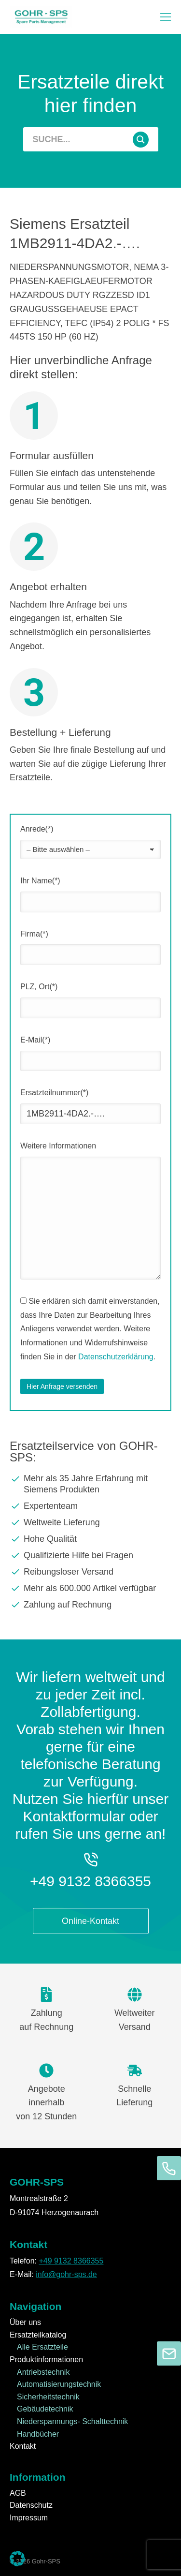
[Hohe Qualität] (90, 1539)
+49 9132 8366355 (90, 1881)
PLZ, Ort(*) (38, 987)
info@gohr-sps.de (66, 2274)
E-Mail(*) (35, 1040)
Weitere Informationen (58, 1146)
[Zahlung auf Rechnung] (90, 1604)
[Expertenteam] (90, 1506)
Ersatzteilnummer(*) (54, 1092)
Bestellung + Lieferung (60, 732)
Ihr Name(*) (40, 881)
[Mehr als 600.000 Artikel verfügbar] (90, 1588)
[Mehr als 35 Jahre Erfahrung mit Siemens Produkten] (90, 1484)
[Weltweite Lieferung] (90, 1522)
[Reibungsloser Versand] (90, 1572)
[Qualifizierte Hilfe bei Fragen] (90, 1555)
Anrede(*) (36, 829)
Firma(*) (34, 934)
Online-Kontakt (90, 1921)
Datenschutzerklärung (115, 1357)
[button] (165, 17)
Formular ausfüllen (52, 455)
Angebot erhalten (48, 586)
